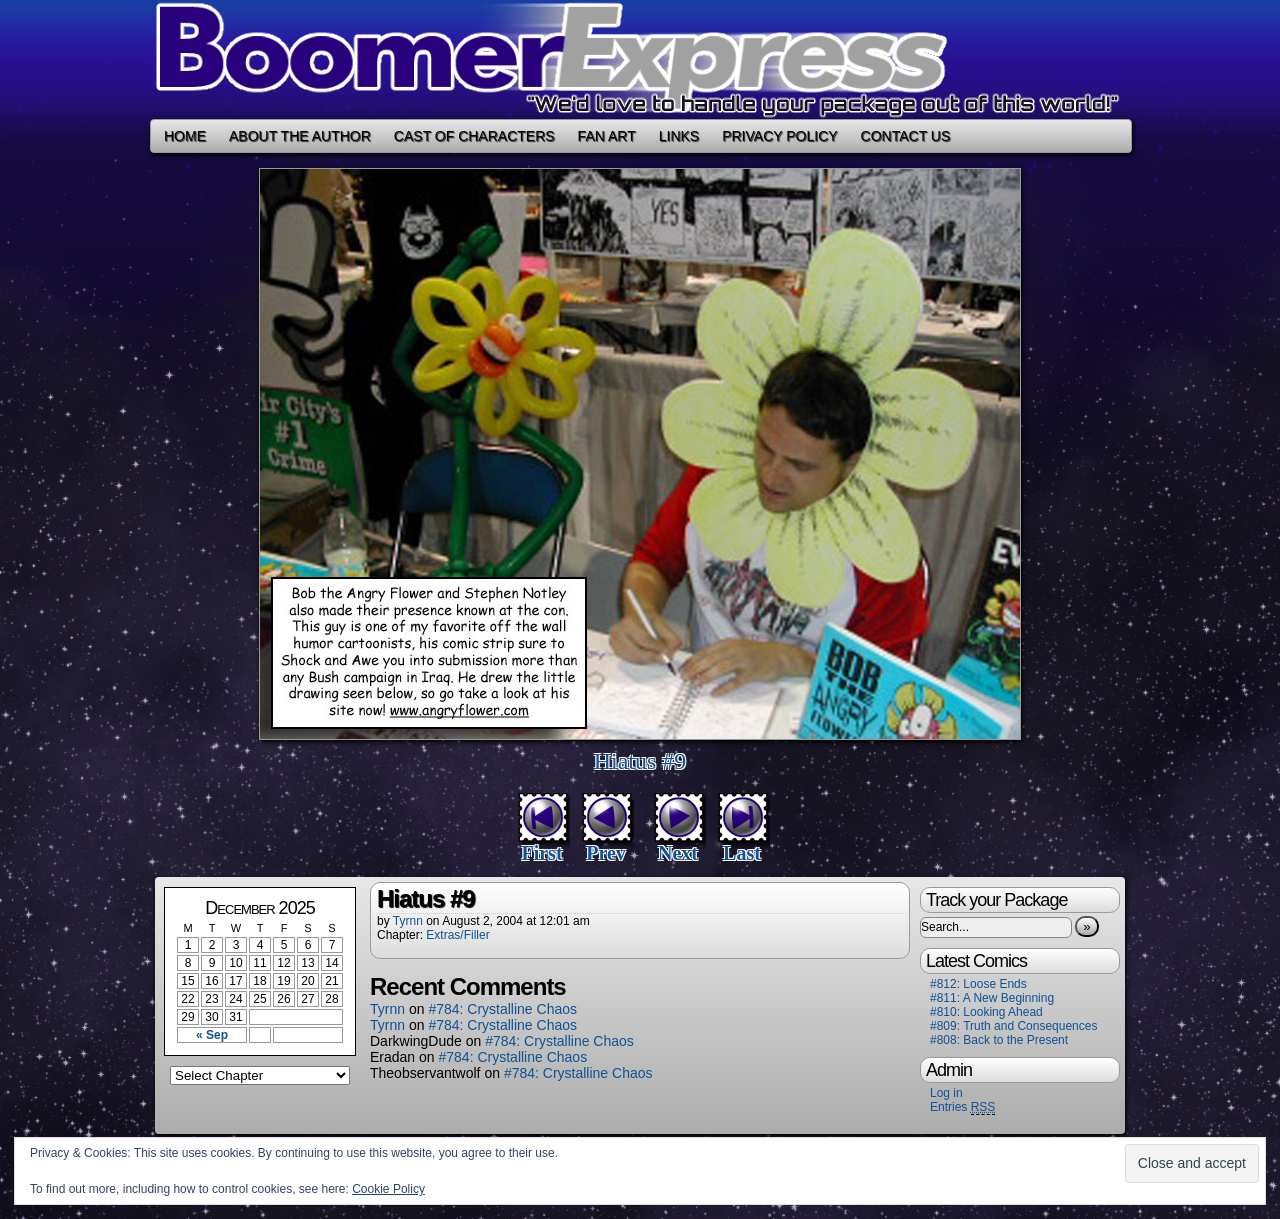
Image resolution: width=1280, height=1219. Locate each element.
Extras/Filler (457, 935)
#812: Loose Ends (978, 984)
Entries (962, 1107)
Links (679, 136)
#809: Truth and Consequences (1013, 1026)
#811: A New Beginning (992, 998)
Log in (946, 1093)
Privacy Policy (779, 136)
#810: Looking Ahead (986, 1012)
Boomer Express (640, 59)
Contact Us (906, 136)
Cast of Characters (474, 136)
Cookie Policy (388, 1189)
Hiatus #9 (640, 761)
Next (678, 853)
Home (185, 136)
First (541, 853)
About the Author (300, 136)
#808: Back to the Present (999, 1040)
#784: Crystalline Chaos (502, 1009)
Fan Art (607, 136)
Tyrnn (408, 921)
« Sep (212, 1035)
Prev (606, 853)
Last (742, 853)
